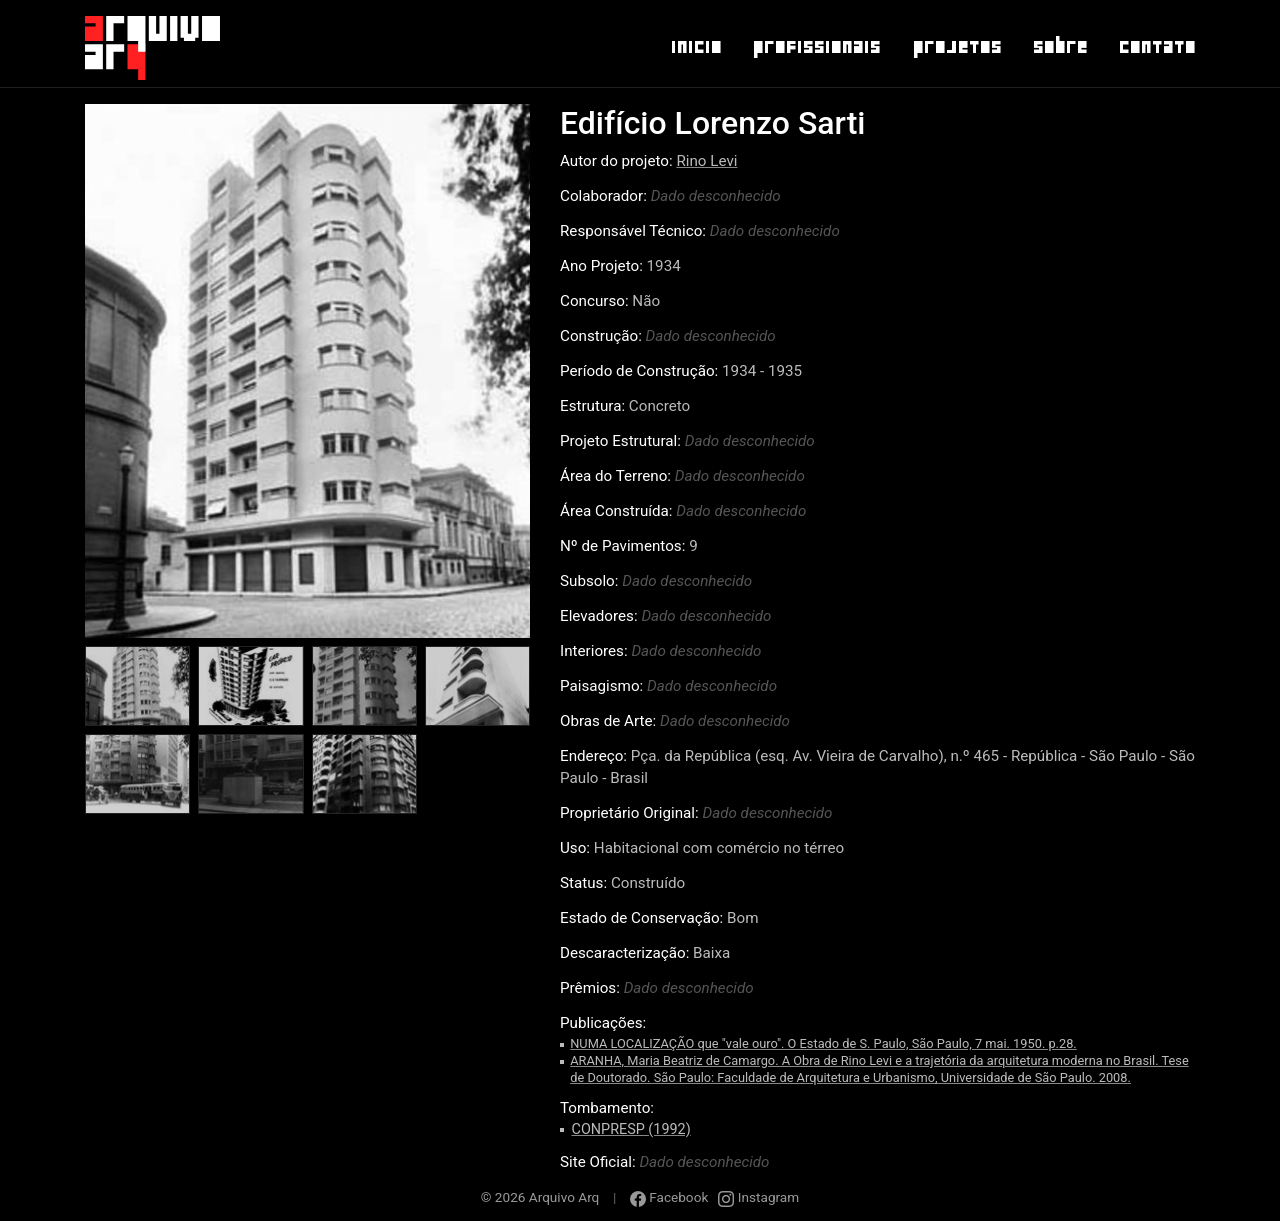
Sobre (1059, 47)
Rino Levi (706, 161)
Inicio (695, 47)
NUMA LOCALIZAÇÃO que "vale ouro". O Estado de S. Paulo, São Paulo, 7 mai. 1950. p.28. (823, 1043)
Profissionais (816, 47)
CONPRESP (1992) (631, 1129)
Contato (1156, 47)
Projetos (956, 47)
